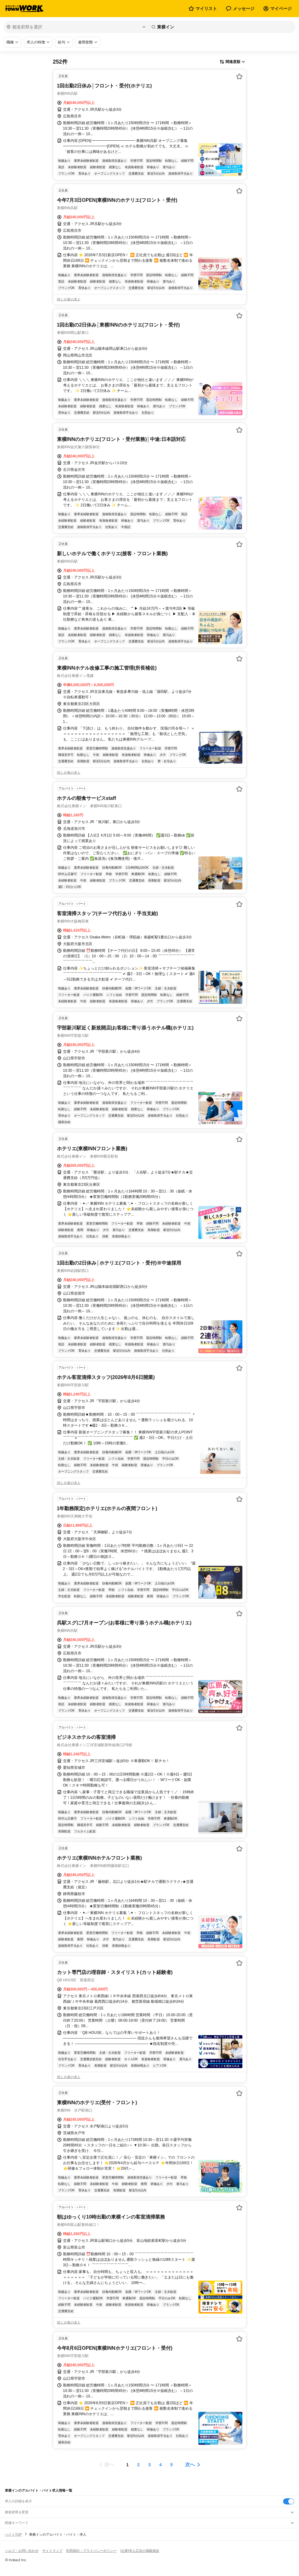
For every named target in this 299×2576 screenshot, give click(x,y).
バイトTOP (13, 2534)
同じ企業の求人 (68, 299)
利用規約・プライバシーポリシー (91, 2550)
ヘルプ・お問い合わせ (22, 2550)
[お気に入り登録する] (239, 76)
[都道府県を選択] (76, 27)
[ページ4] (161, 2465)
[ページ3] (150, 2465)
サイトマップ (52, 2550)
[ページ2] (139, 2465)
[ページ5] (172, 2465)
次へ (190, 2464)
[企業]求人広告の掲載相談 (139, 2550)
